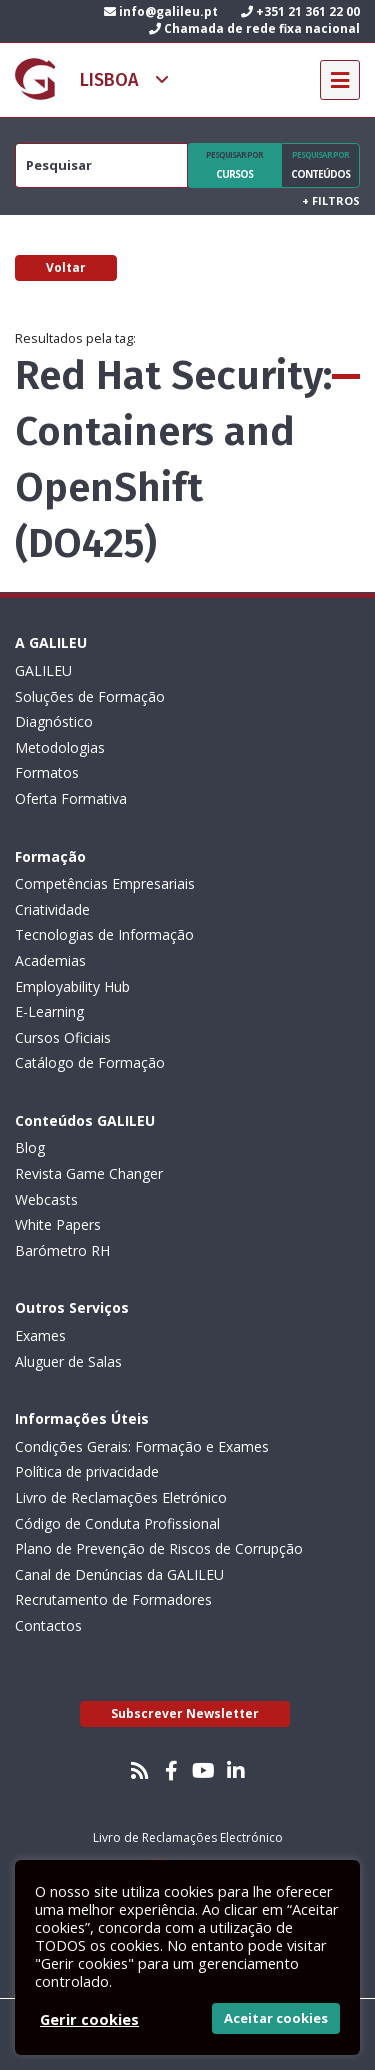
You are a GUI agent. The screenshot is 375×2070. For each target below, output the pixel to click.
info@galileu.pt (161, 11)
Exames (40, 1335)
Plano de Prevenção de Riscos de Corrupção (159, 1548)
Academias (50, 960)
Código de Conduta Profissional (117, 1523)
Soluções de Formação (90, 696)
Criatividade (52, 909)
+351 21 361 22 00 (300, 11)
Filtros (331, 200)
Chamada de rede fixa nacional (254, 28)
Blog (30, 1147)
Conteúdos (320, 165)
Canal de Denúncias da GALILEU (119, 1574)
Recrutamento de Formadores (113, 1599)
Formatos (47, 772)
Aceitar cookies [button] (276, 2018)
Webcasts (46, 1199)
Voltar (66, 267)
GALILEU (43, 670)
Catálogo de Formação (90, 1062)
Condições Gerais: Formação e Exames (142, 1446)
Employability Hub (72, 986)
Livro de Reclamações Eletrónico (121, 1497)
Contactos (48, 1625)
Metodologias (60, 747)
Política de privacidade (87, 1471)
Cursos (235, 165)
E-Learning (49, 1011)
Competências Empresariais (105, 883)
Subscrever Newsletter (185, 1713)
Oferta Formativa (71, 798)
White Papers (58, 1224)
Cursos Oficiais (63, 1037)
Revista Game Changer (89, 1173)
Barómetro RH (62, 1250)
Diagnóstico (54, 721)
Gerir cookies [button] (89, 2019)
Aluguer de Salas (68, 1361)
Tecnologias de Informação (104, 934)
